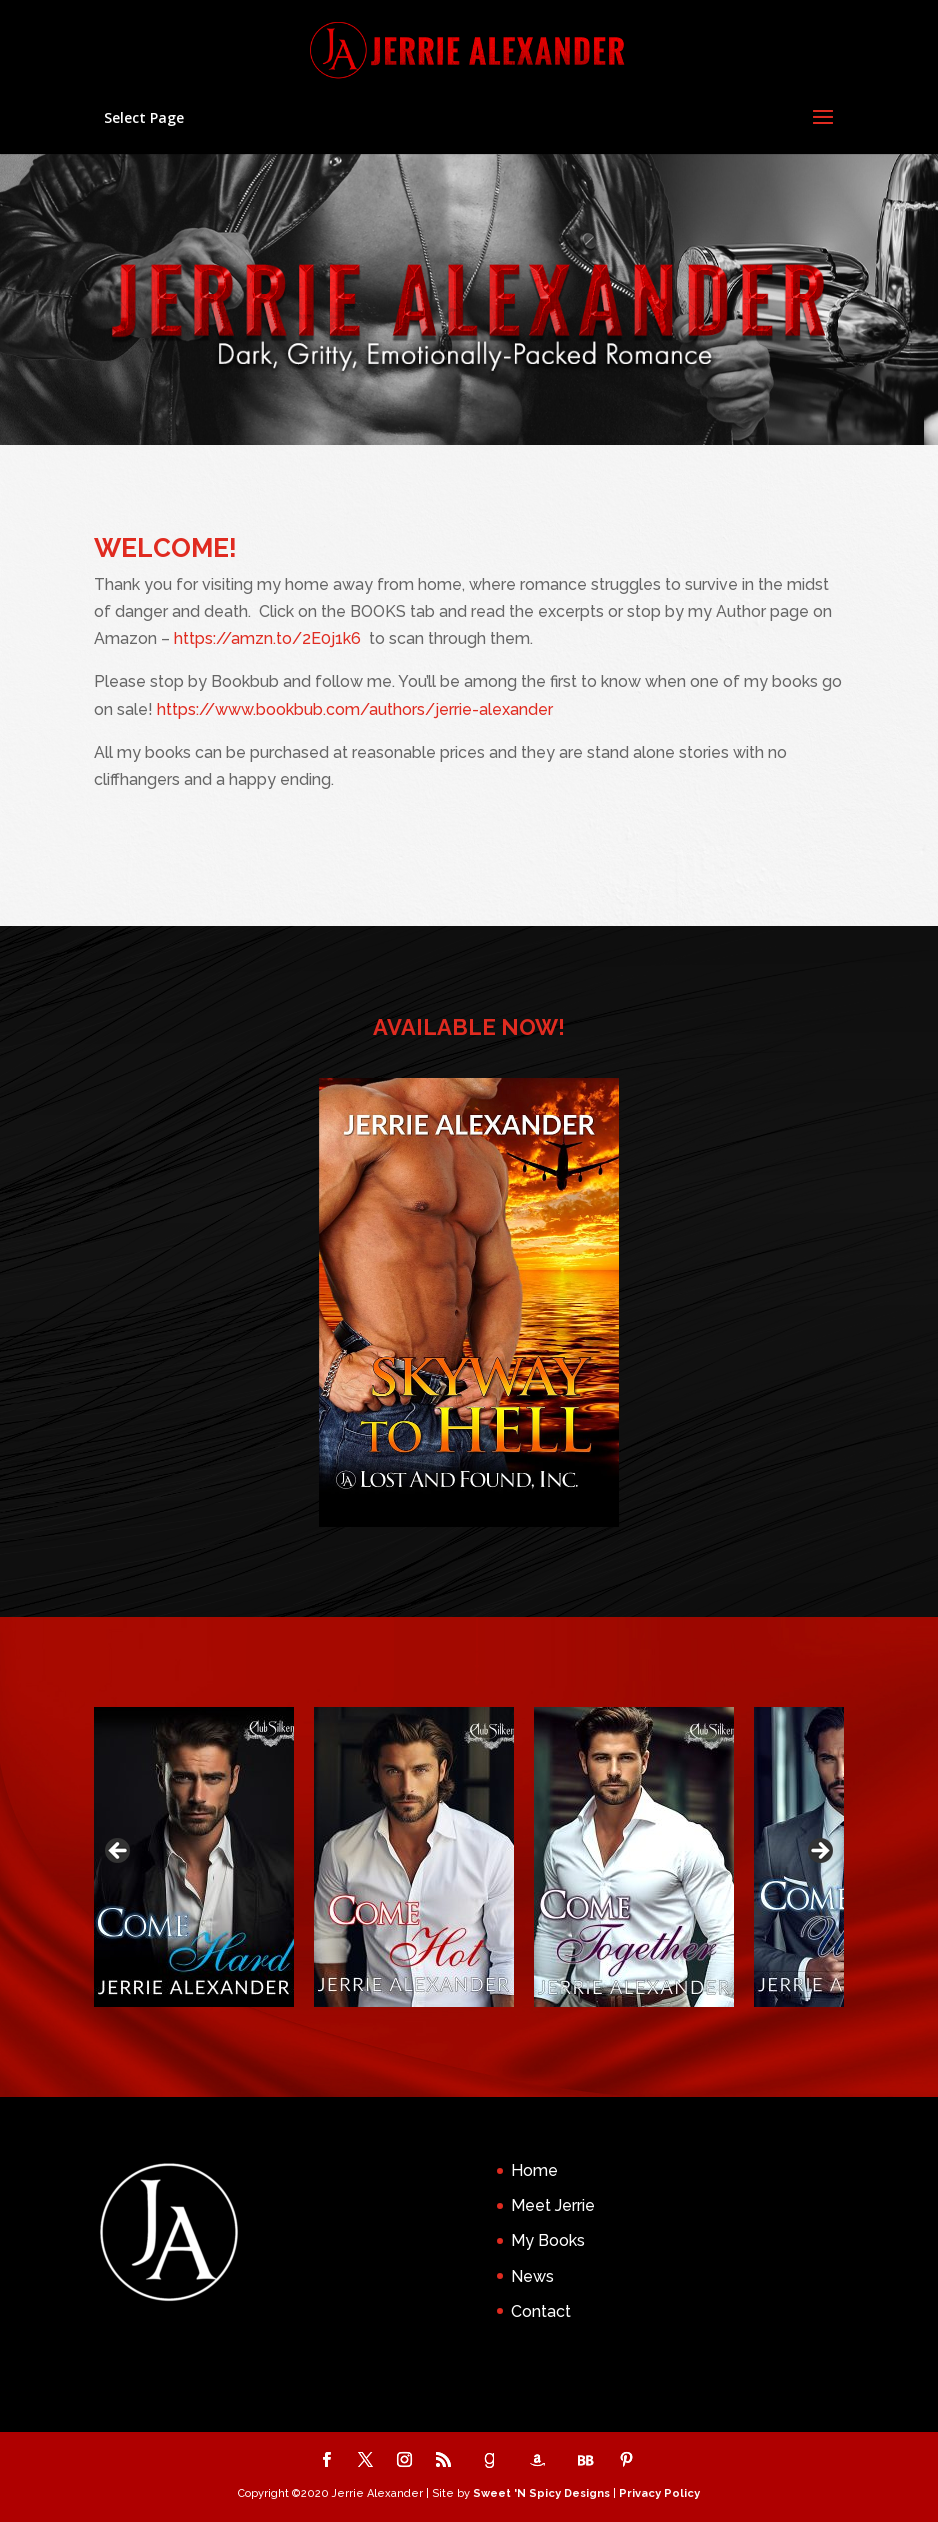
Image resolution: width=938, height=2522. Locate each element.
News (532, 2276)
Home (534, 2170)
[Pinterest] (626, 2461)
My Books (548, 2240)
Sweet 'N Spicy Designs (541, 2493)
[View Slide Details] (194, 1857)
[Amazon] (537, 2460)
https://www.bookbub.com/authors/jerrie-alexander (355, 709)
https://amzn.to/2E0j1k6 (267, 638)
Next (819, 1852)
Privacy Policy (659, 2493)
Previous (119, 1852)
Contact (541, 2311)
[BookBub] (585, 2460)
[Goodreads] (489, 2460)
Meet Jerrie (553, 2205)
